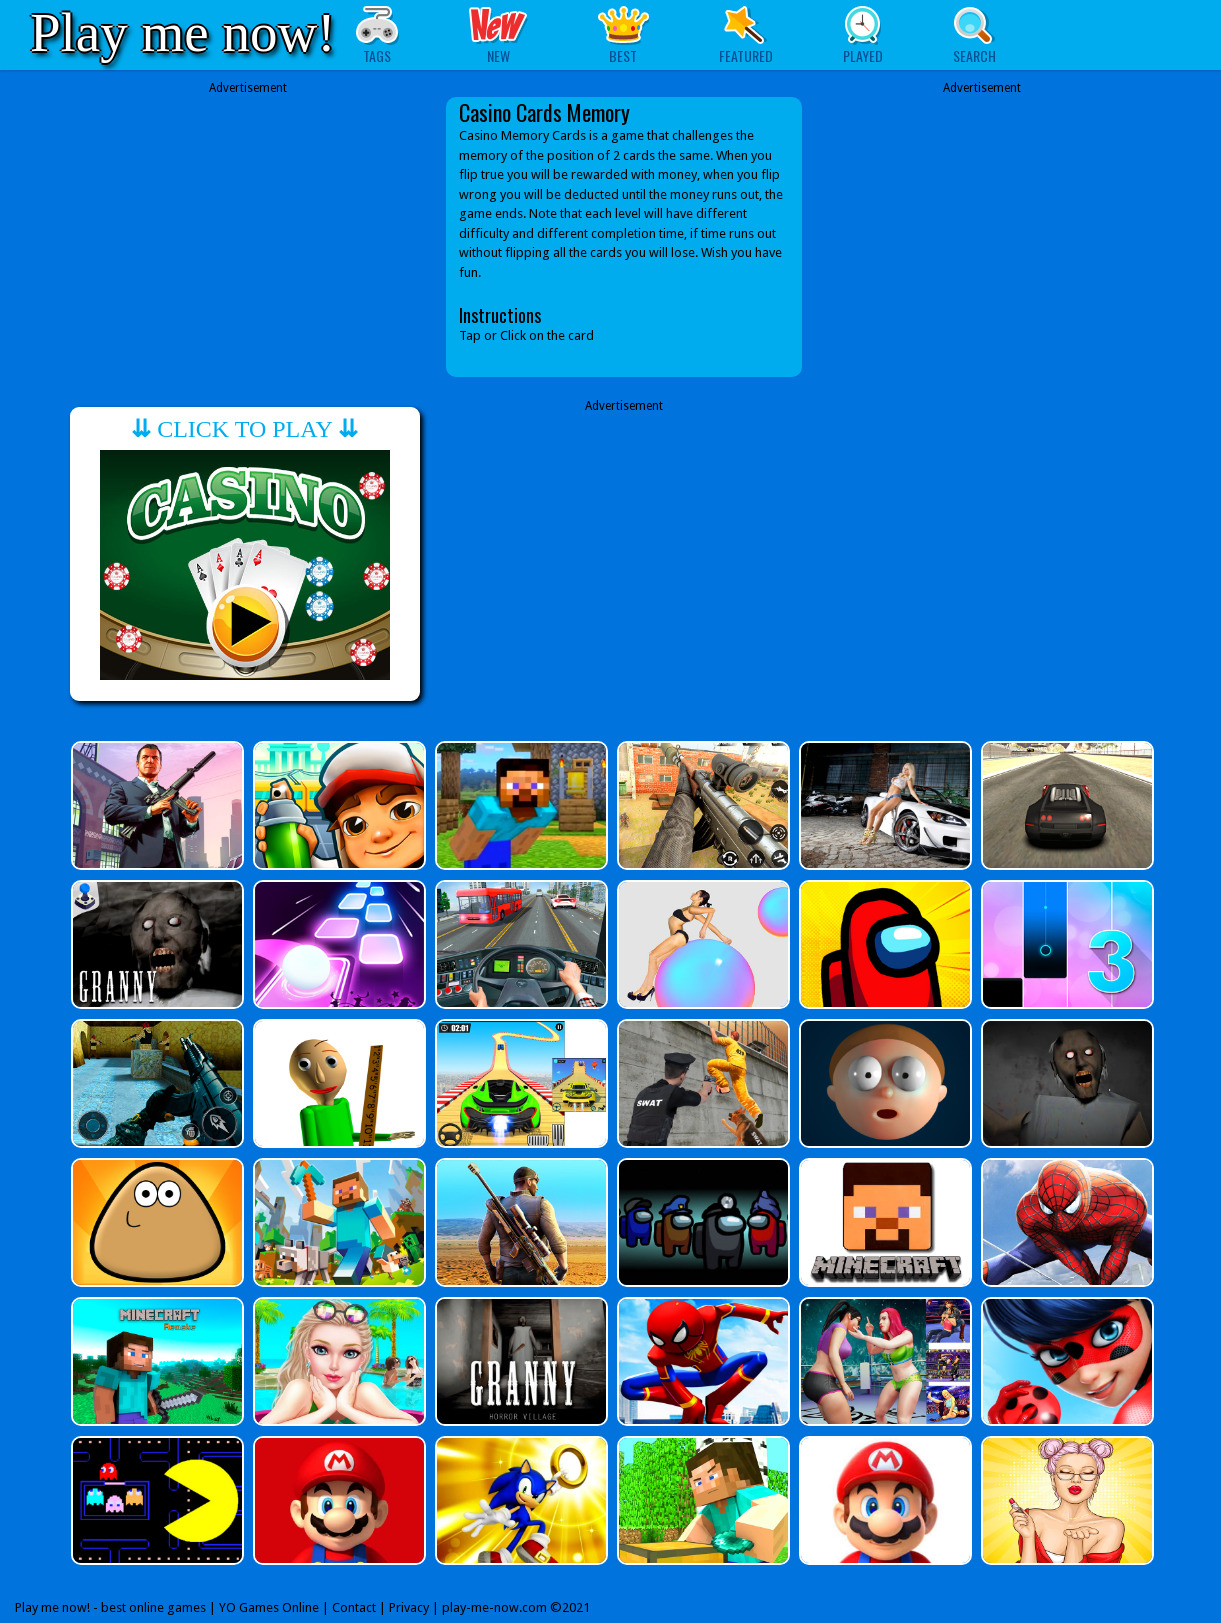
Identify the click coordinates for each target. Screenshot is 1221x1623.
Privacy (409, 1607)
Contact (354, 1607)
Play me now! (183, 32)
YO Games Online (269, 1607)
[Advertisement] (248, 237)
